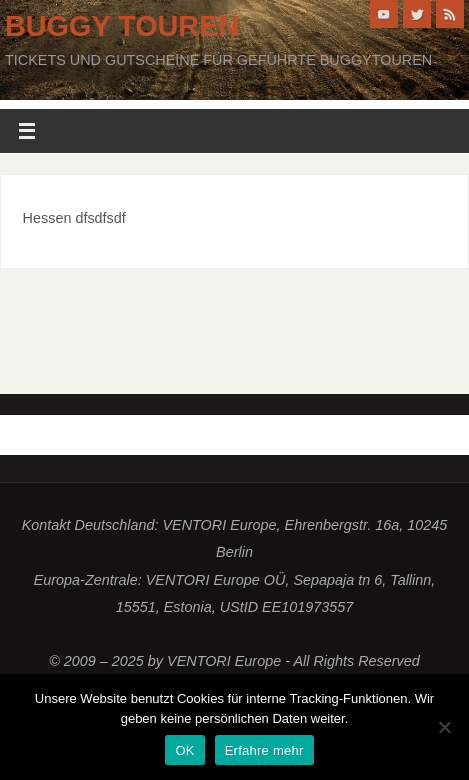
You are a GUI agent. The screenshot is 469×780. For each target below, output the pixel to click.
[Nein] (444, 727)
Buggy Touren (122, 26)
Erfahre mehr (264, 750)
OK (184, 750)
